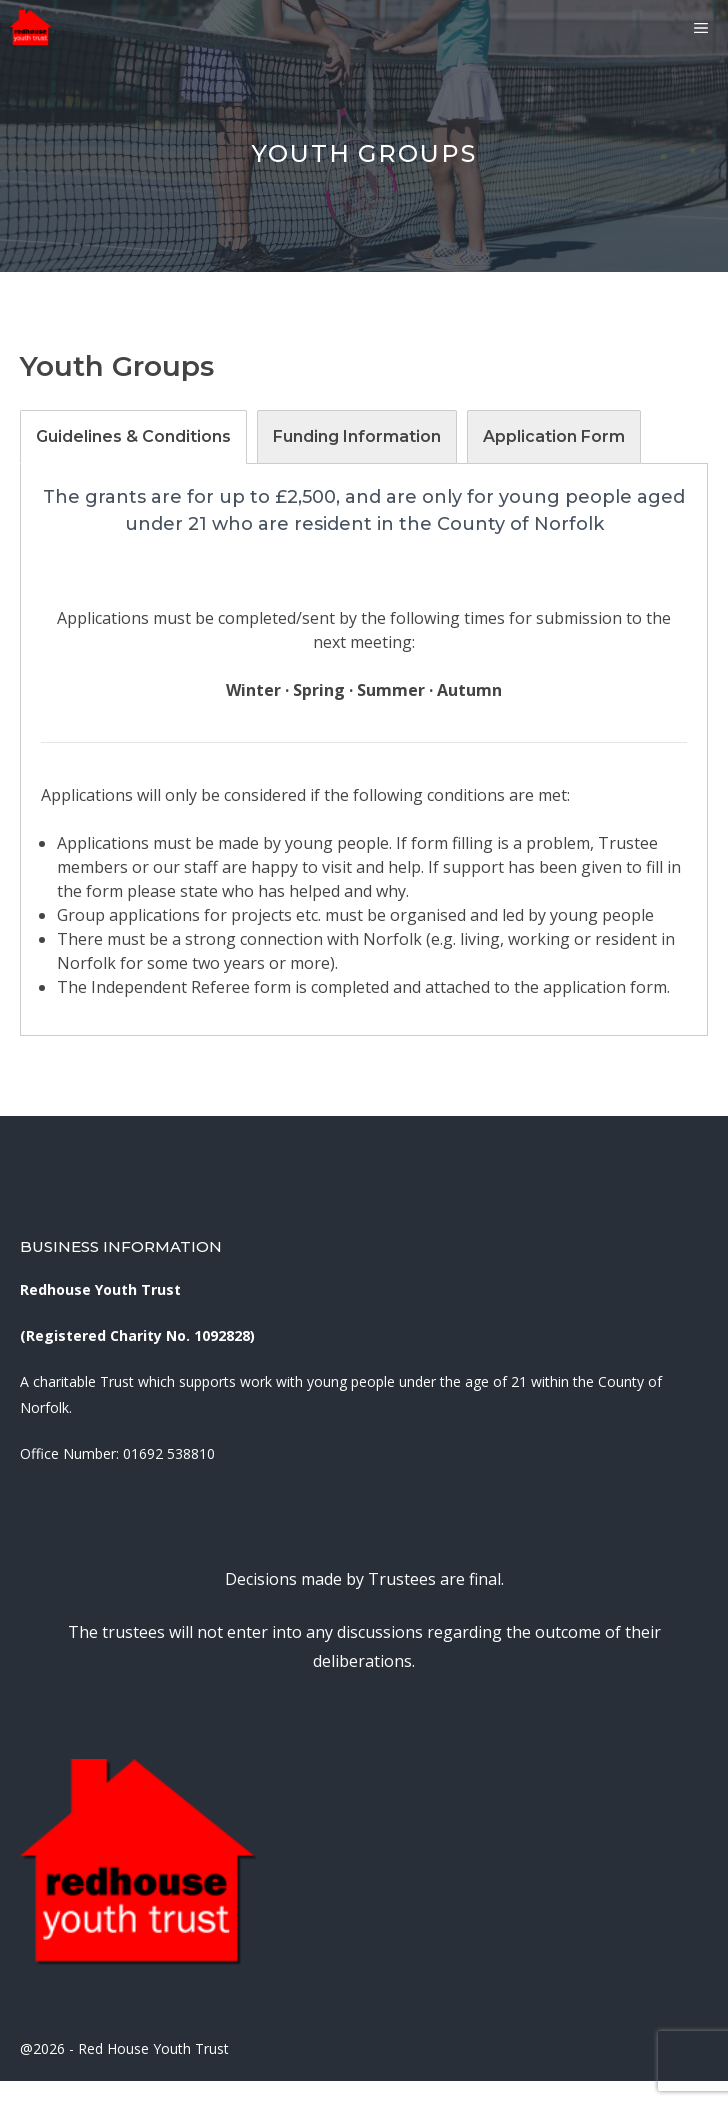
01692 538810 (169, 1453)
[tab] (133, 437)
